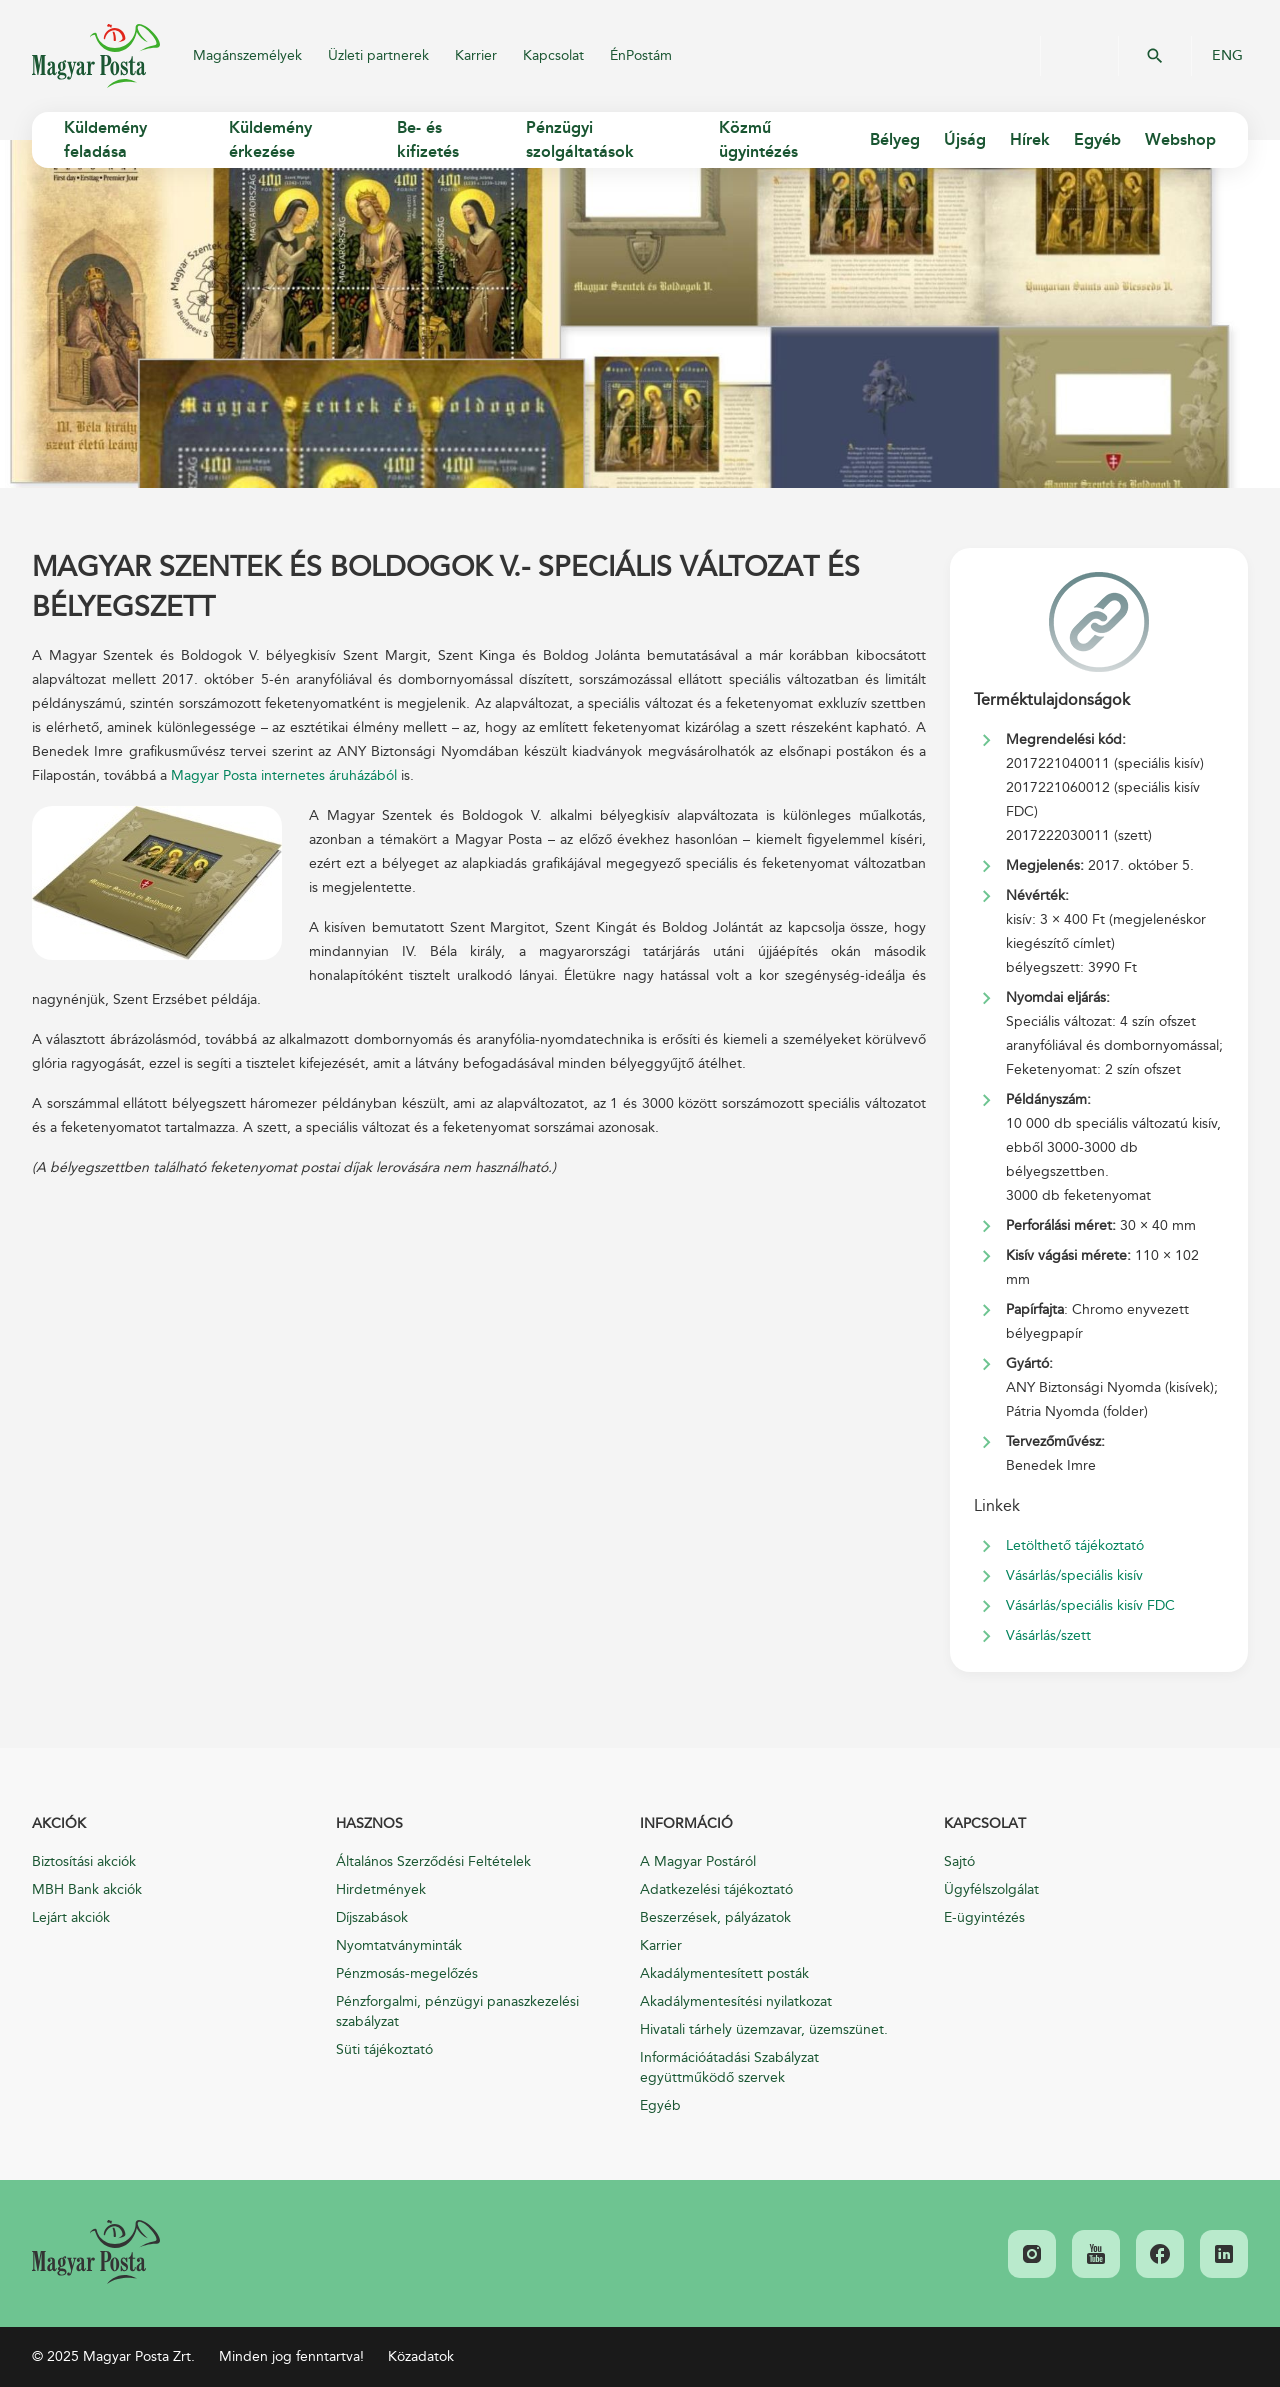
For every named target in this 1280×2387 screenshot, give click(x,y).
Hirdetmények (381, 1889)
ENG (1227, 56)
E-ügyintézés (984, 1917)
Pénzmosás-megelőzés (407, 1973)
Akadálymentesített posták (724, 1973)
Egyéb (660, 2105)
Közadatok (421, 2356)
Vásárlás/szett (1048, 1635)
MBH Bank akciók (87, 1889)
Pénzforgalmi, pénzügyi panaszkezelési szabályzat (457, 2011)
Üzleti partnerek (378, 55)
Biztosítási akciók (84, 1861)
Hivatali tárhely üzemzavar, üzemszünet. (764, 2029)
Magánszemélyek (247, 55)
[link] (96, 2252)
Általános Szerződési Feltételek (433, 1861)
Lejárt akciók (71, 1917)
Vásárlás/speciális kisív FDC (1090, 1605)
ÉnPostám (641, 55)
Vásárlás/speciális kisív (1074, 1575)
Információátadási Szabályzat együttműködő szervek (729, 2067)
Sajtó (959, 1861)
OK (1155, 56)
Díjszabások (372, 1917)
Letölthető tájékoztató (1075, 1545)
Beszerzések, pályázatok (715, 1917)
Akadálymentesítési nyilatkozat (736, 2001)
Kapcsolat (553, 55)
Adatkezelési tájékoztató (716, 1889)
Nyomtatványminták (399, 1945)
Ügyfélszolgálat (991, 1889)
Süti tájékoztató (384, 2049)
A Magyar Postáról (698, 1861)
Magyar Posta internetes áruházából (284, 775)
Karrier (476, 55)
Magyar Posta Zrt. (96, 56)
